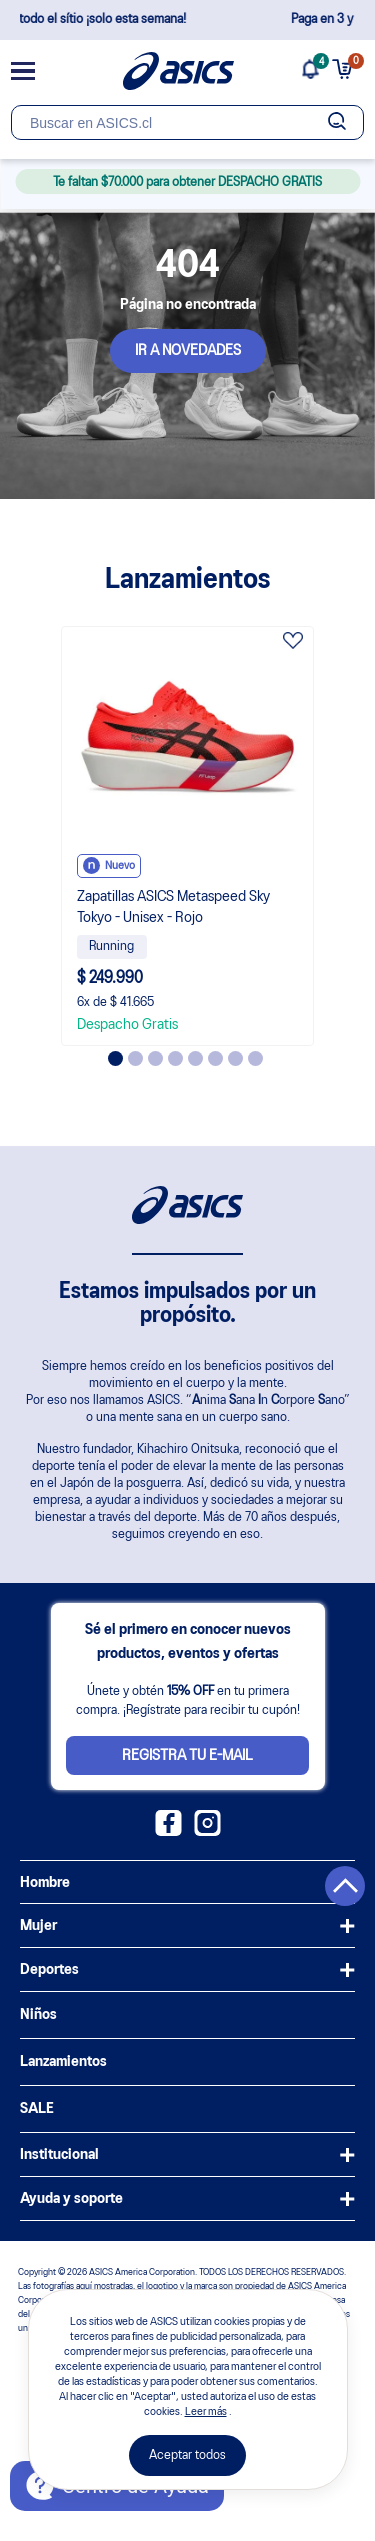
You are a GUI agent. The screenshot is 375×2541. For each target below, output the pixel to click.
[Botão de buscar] (336, 122)
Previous (48, 836)
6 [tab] (215, 1058)
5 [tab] (195, 1058)
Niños (38, 2015)
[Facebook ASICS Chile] (168, 1832)
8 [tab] (255, 1058)
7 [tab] (235, 1058)
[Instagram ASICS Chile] (207, 1832)
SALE (37, 2109)
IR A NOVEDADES (188, 351)
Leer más (206, 2412)
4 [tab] (175, 1058)
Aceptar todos (187, 2455)
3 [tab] (155, 1058)
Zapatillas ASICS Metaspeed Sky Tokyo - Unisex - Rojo (173, 907)
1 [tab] (115, 1058)
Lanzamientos (63, 2062)
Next (328, 836)
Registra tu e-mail (187, 1756)
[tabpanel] (188, 836)
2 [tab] (135, 1058)
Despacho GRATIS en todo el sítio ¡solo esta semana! (187, 19)
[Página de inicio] (178, 71)
